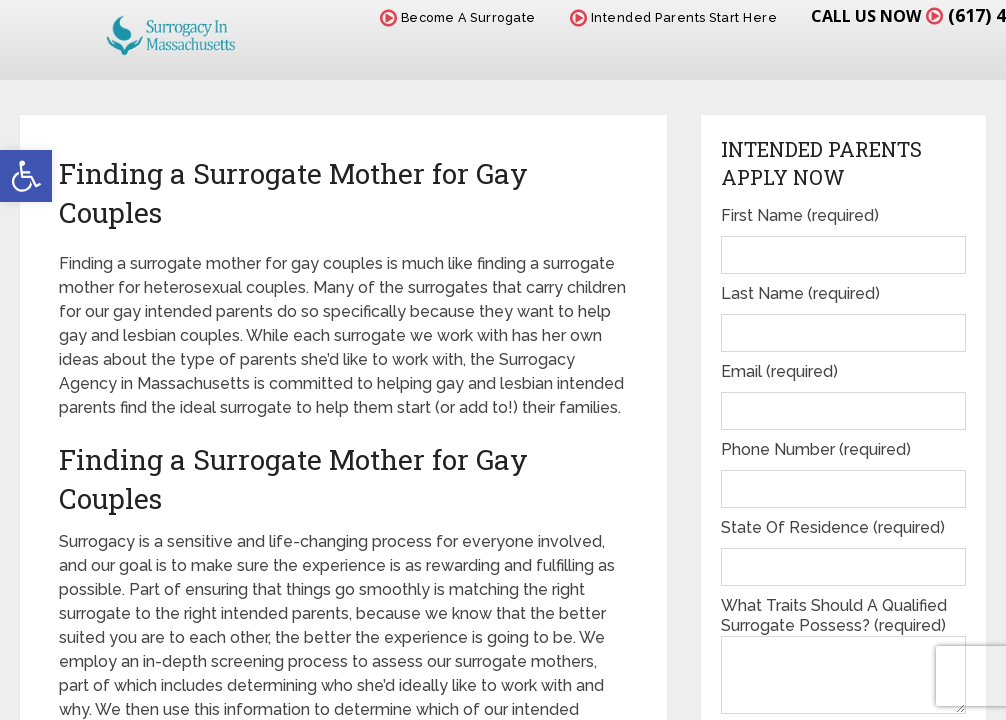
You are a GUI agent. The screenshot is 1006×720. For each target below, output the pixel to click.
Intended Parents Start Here (674, 17)
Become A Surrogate (458, 17)
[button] (26, 176)
